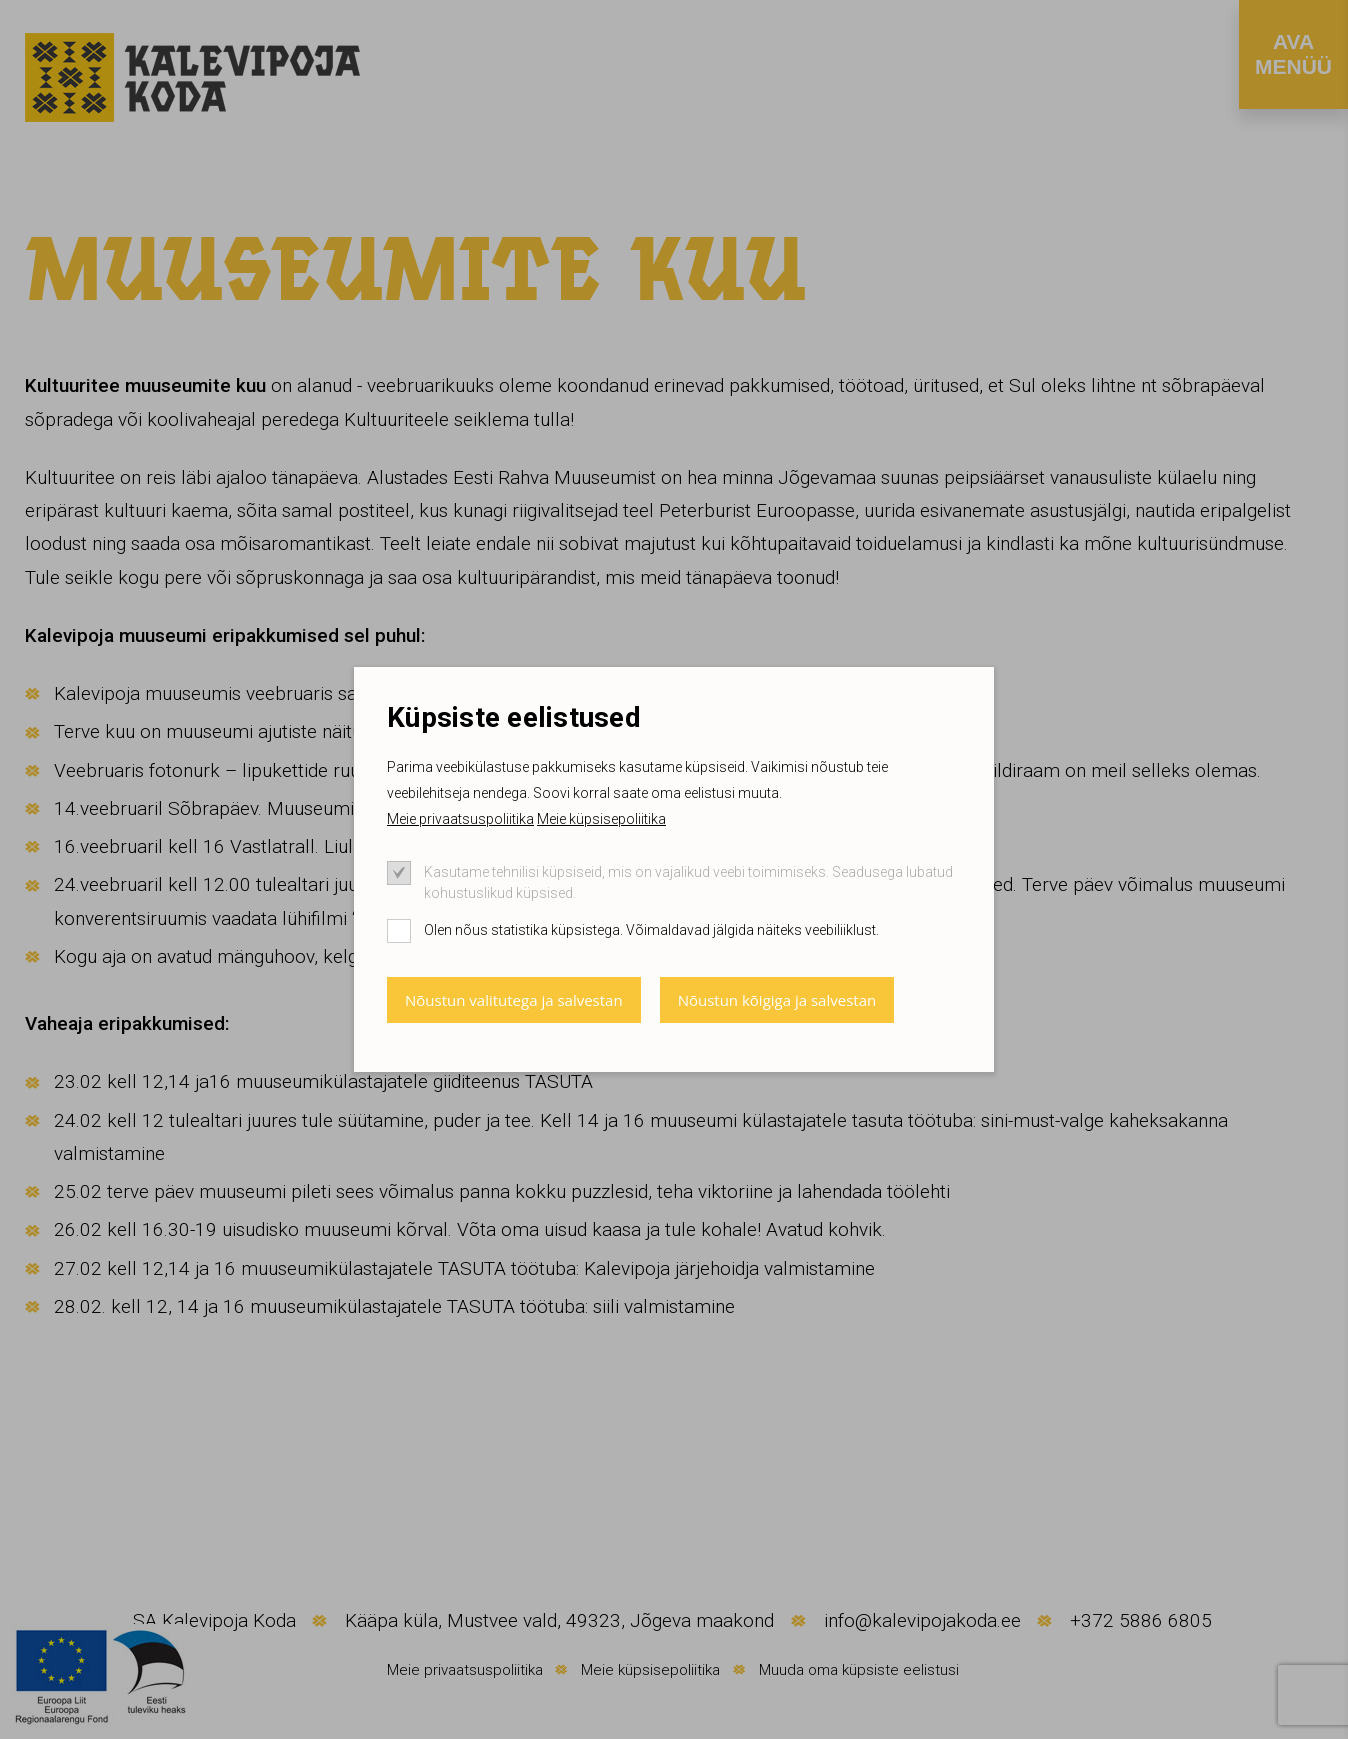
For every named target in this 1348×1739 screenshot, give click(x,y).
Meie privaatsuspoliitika (460, 819)
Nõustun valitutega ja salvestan (514, 1000)
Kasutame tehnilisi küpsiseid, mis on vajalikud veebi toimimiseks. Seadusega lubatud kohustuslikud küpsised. (688, 882)
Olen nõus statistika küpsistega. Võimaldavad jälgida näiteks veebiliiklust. (651, 930)
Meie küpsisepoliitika (601, 819)
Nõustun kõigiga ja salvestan (777, 1000)
